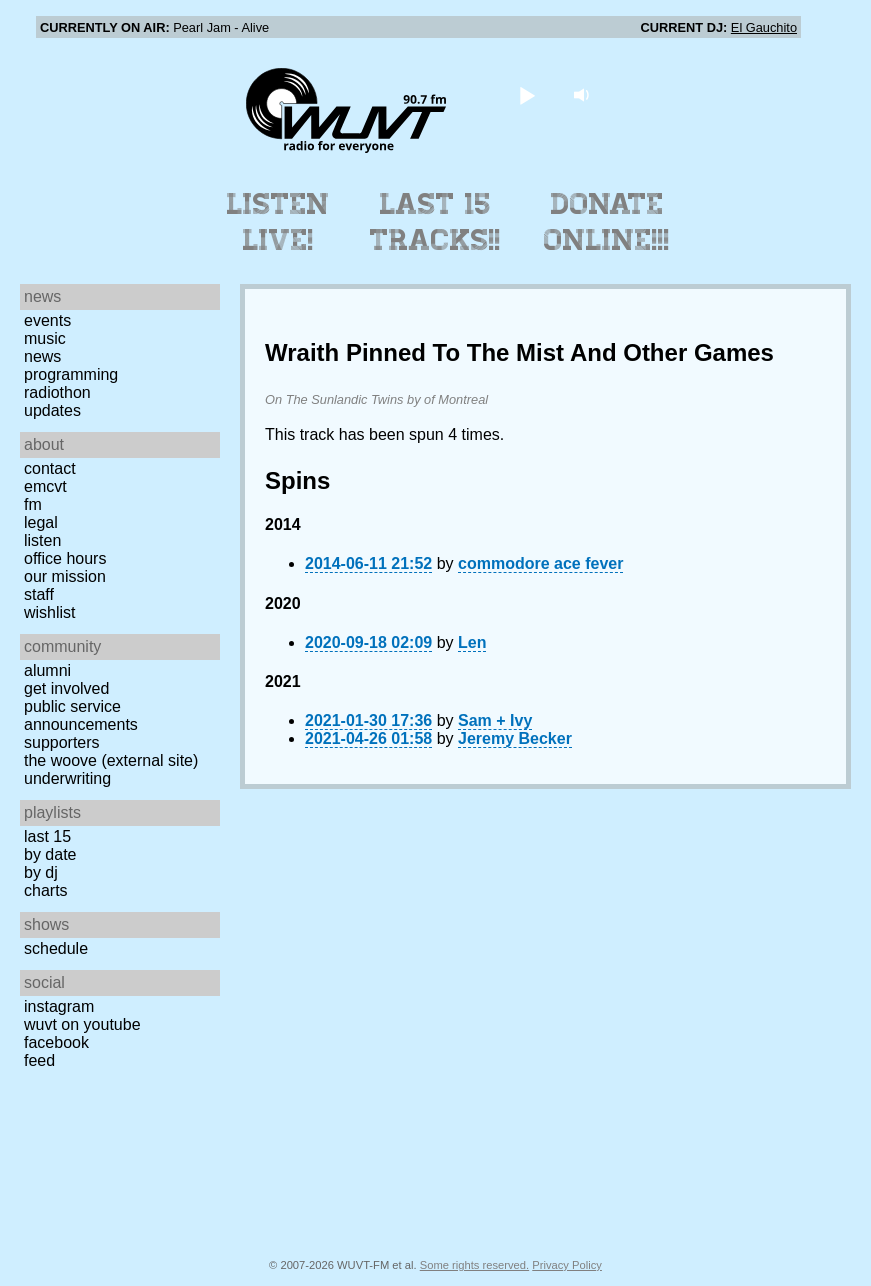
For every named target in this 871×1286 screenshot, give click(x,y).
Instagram (59, 1006)
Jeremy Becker (515, 738)
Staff (39, 594)
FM (33, 504)
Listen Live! (278, 222)
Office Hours (65, 558)
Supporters (62, 742)
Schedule (56, 948)
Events (47, 320)
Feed (39, 1060)
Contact (50, 468)
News (42, 356)
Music (45, 338)
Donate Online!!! (607, 222)
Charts (46, 890)
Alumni (47, 670)
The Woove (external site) (111, 760)
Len (472, 642)
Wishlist (50, 612)
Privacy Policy (567, 1265)
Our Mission (65, 576)
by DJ (41, 872)
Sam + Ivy (495, 720)
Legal (41, 522)
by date (50, 854)
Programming (71, 374)
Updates (52, 410)
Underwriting (67, 778)
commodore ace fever (540, 563)
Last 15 (47, 836)
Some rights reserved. (474, 1265)
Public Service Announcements (81, 715)
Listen (42, 540)
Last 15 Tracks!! (435, 222)
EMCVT (45, 486)
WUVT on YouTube (82, 1024)
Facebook (56, 1042)
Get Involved (66, 688)
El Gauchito (764, 27)
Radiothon (57, 392)
